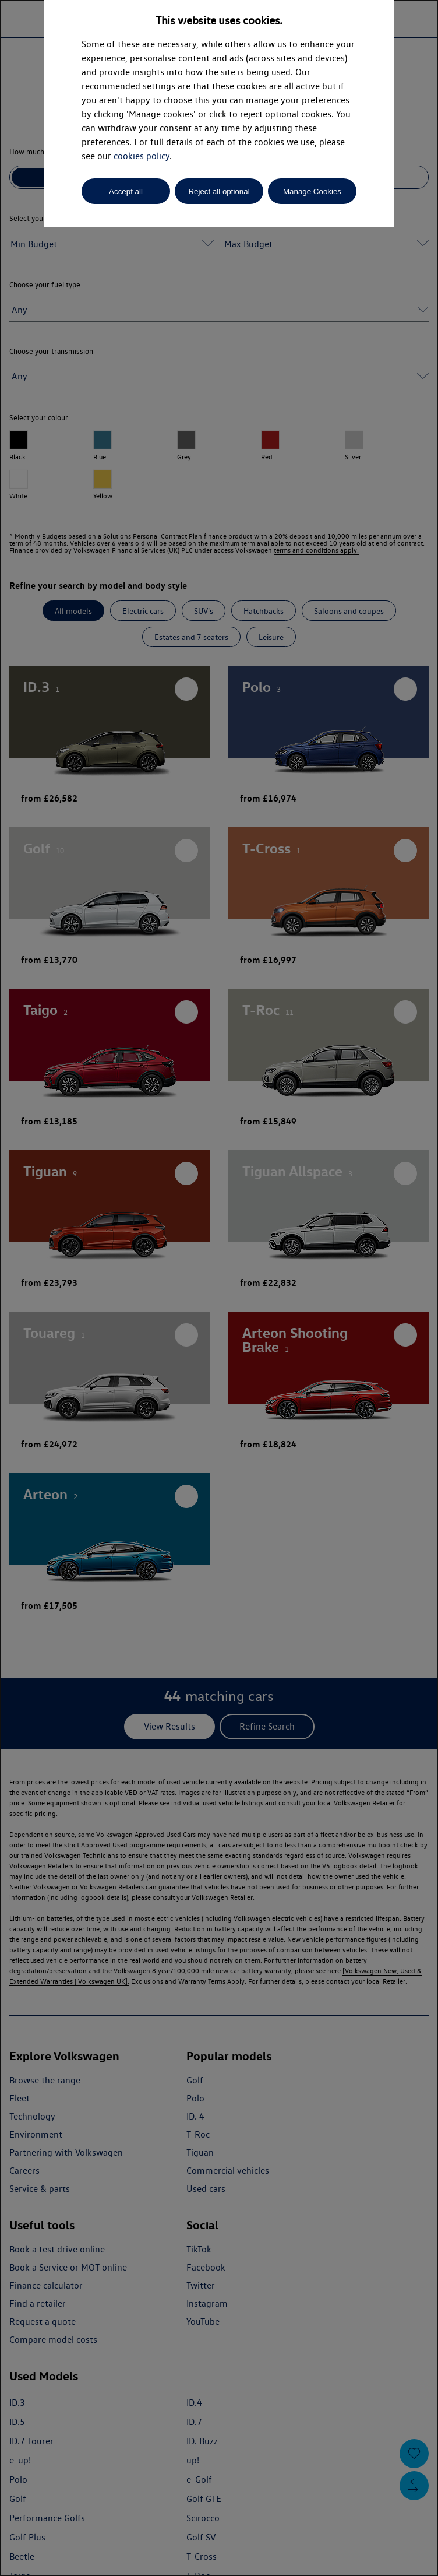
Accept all (126, 191)
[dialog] (219, 1288)
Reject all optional (218, 191)
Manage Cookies (312, 191)
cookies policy (141, 155)
